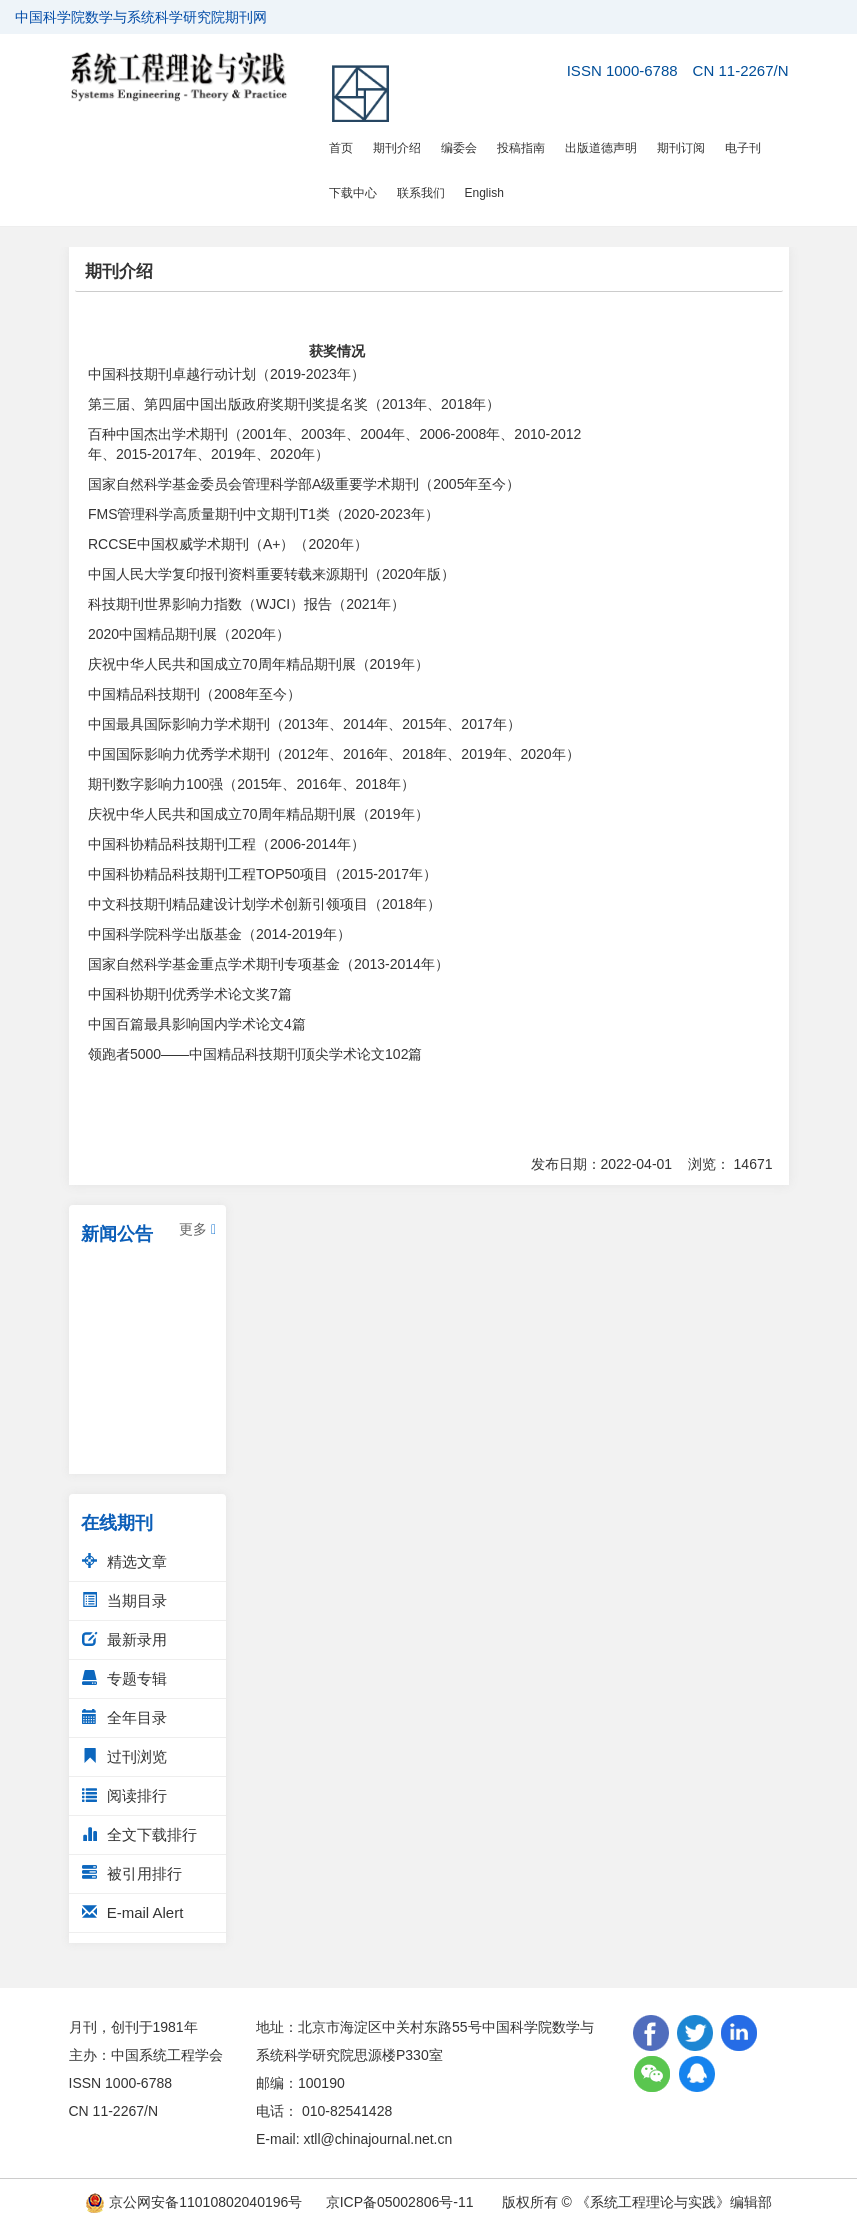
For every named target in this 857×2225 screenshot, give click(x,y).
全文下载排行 (139, 1834)
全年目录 (124, 1717)
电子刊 (743, 148)
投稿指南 (521, 148)
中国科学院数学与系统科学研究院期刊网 (141, 17)
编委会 (459, 148)
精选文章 (124, 1561)
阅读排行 (124, 1795)
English (484, 193)
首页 (341, 148)
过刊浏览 (124, 1756)
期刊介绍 (397, 148)
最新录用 (124, 1639)
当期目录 (124, 1600)
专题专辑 (124, 1678)
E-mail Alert (133, 1912)
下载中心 (353, 193)
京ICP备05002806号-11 (400, 2202)
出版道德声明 (601, 148)
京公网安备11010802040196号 (193, 2202)
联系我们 (421, 193)
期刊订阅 (681, 148)
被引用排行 (132, 1873)
